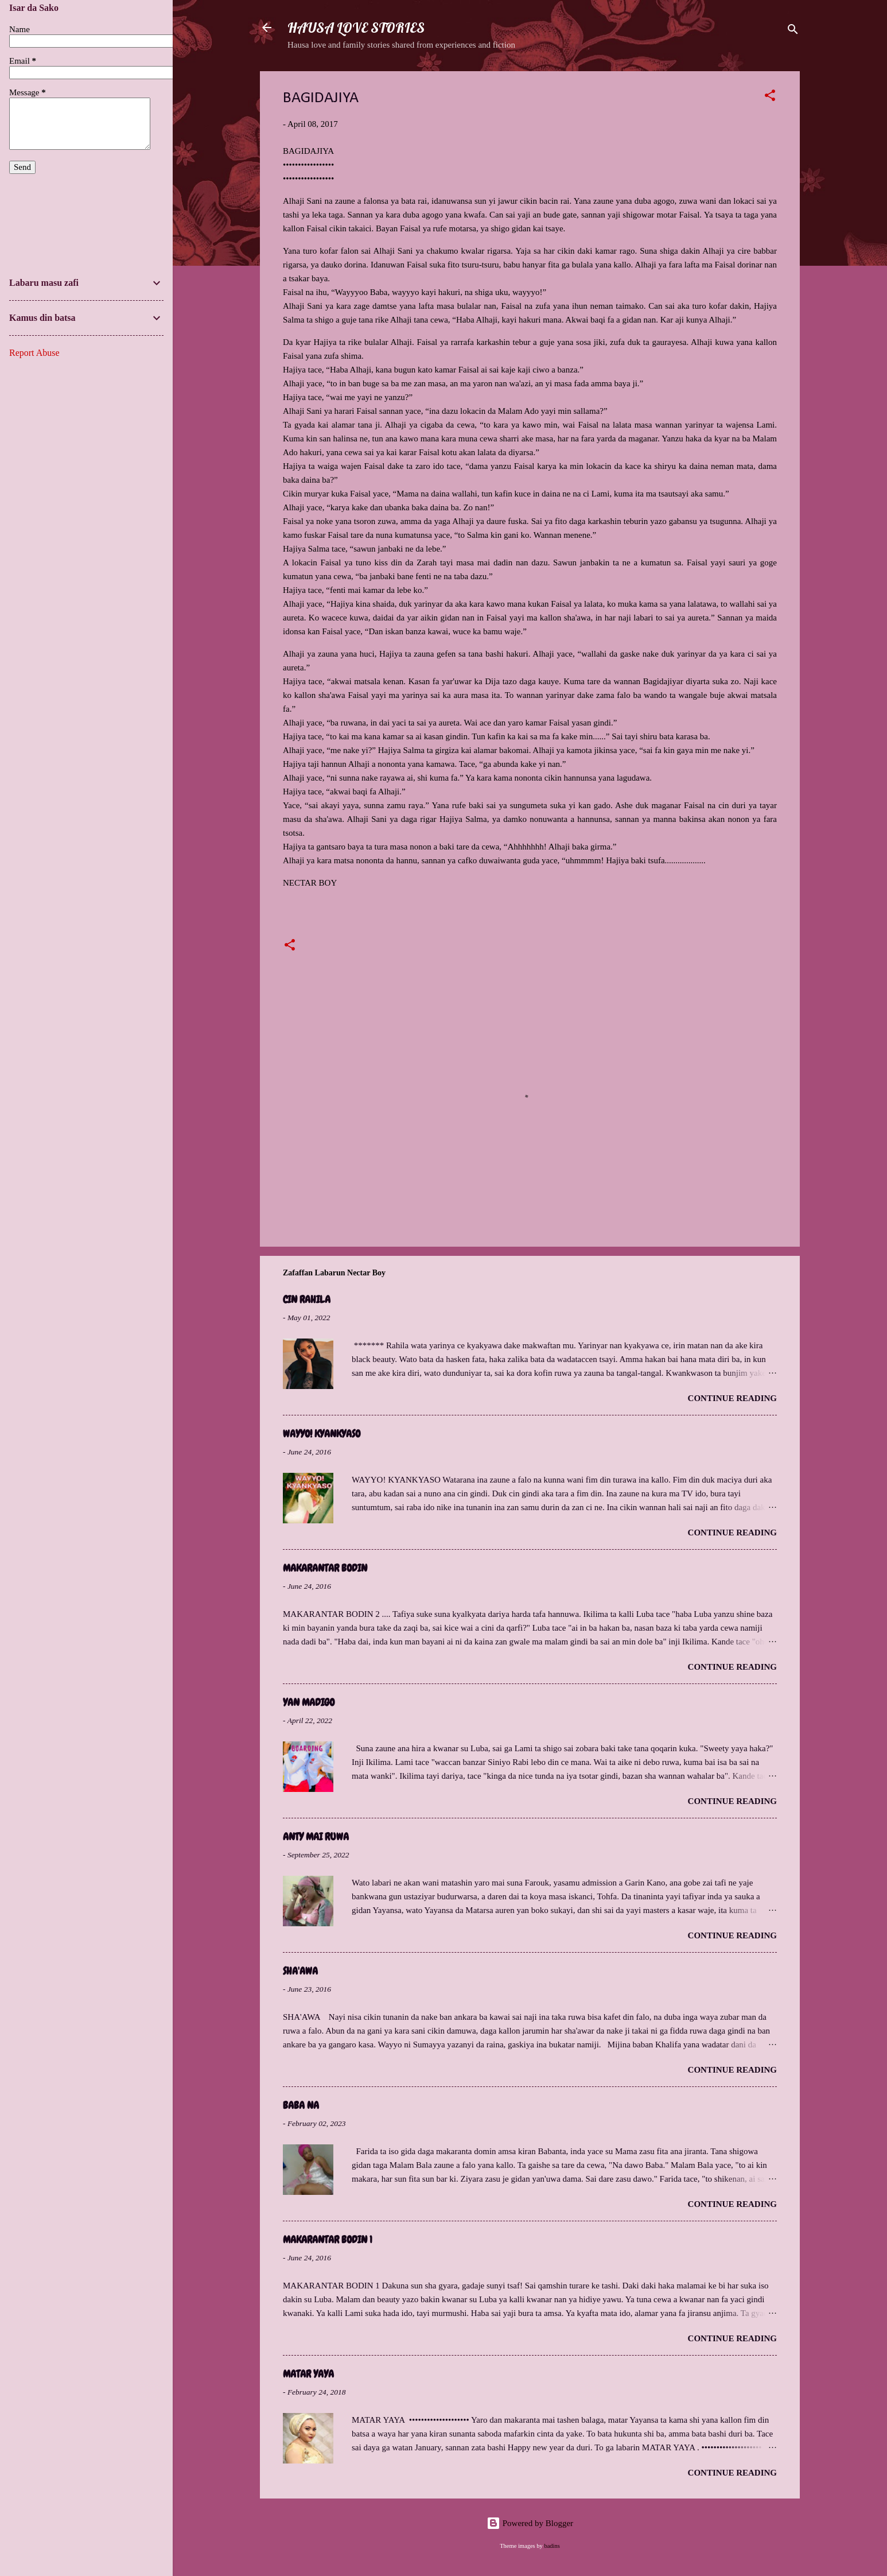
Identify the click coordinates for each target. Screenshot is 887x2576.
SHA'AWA (300, 1970)
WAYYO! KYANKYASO (321, 1433)
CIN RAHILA (306, 1299)
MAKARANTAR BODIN (325, 1567)
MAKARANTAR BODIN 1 (327, 2239)
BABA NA (301, 2105)
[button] (770, 97)
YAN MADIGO (308, 1702)
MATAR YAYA (308, 2373)
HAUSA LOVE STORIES (356, 27)
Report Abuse (34, 353)
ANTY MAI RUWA (316, 1836)
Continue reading (732, 1398)
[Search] (793, 31)
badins (551, 2546)
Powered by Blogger (530, 2523)
